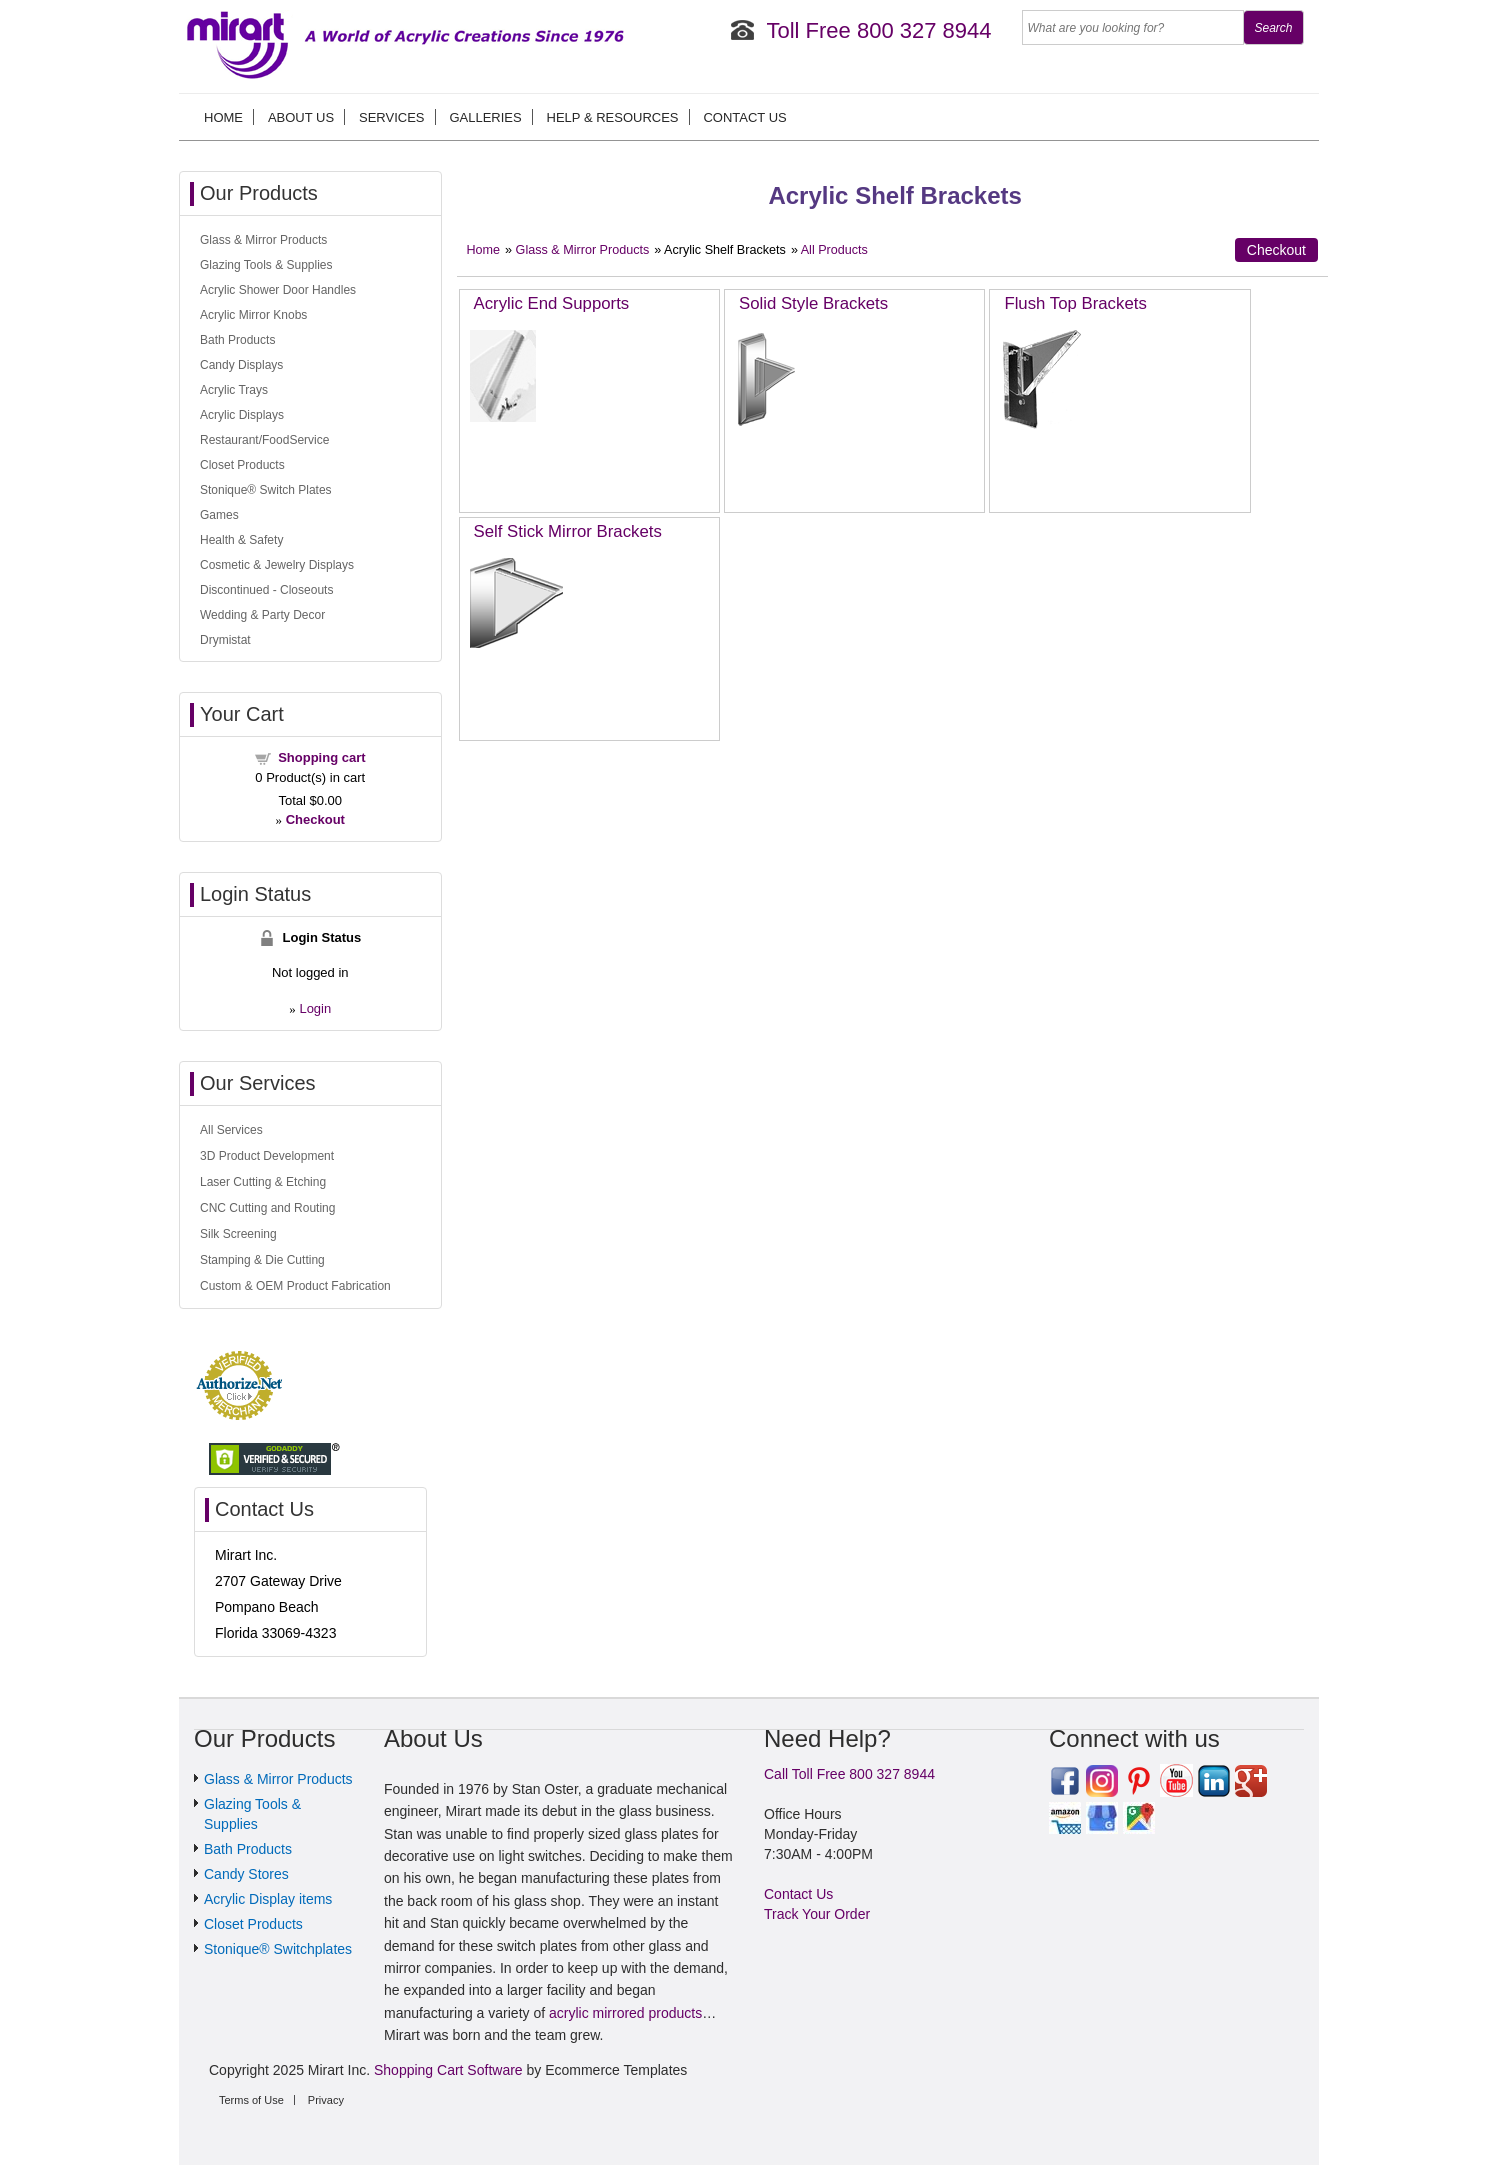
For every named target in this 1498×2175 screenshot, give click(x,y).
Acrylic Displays (242, 415)
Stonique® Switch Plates (266, 490)
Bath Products (237, 340)
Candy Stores (246, 1874)
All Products (834, 250)
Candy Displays (241, 365)
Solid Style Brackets (813, 303)
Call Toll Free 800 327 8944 (849, 1774)
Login (315, 1008)
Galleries (485, 117)
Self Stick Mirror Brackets (568, 531)
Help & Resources (613, 117)
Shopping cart (321, 757)
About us (301, 117)
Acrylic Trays (234, 390)
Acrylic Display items (268, 1899)
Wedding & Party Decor (262, 615)
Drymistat (225, 640)
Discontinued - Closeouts (266, 590)
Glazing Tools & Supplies (266, 265)
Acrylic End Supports (552, 303)
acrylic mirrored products (625, 2013)
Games (219, 515)
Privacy (326, 2100)
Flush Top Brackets (1075, 303)
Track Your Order (817, 1914)
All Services (231, 1130)
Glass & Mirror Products (583, 250)
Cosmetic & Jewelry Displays (277, 565)
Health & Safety (241, 540)
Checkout (1276, 250)
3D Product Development (267, 1156)
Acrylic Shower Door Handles (278, 290)
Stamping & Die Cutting (262, 1260)
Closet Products (242, 465)
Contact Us (744, 117)
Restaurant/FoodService (264, 440)
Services (392, 117)
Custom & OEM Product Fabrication (295, 1286)
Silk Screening (238, 1234)
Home (223, 117)
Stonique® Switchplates (278, 1949)
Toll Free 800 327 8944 (878, 30)
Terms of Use (251, 2100)
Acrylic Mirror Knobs (253, 315)
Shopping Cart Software (448, 2070)
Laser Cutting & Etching (263, 1182)
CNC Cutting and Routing (267, 1208)
